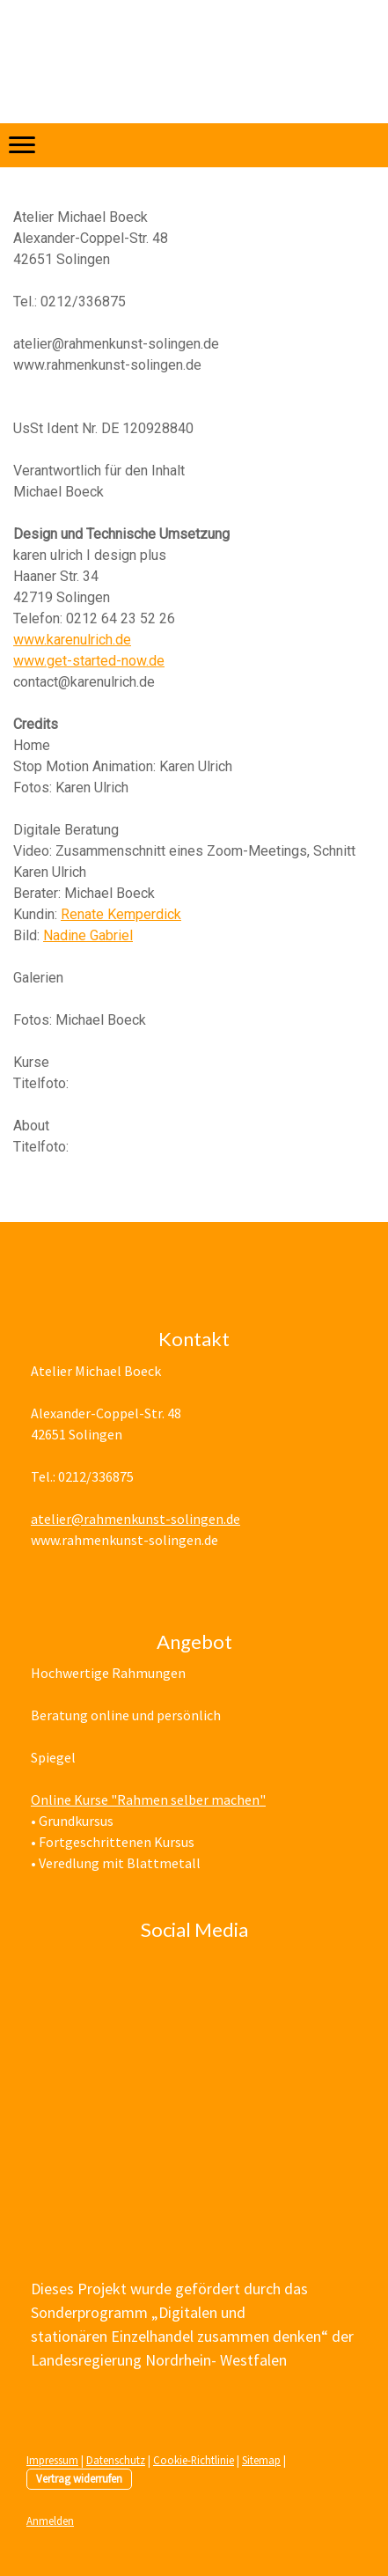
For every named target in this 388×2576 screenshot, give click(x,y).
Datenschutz (115, 2460)
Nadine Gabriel (88, 935)
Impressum (52, 2460)
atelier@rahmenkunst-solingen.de (135, 1518)
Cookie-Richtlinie (193, 2460)
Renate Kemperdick (121, 914)
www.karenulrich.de (72, 639)
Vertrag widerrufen (79, 2478)
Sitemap (261, 2460)
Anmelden (50, 2520)
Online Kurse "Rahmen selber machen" (148, 1799)
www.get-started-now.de (89, 660)
